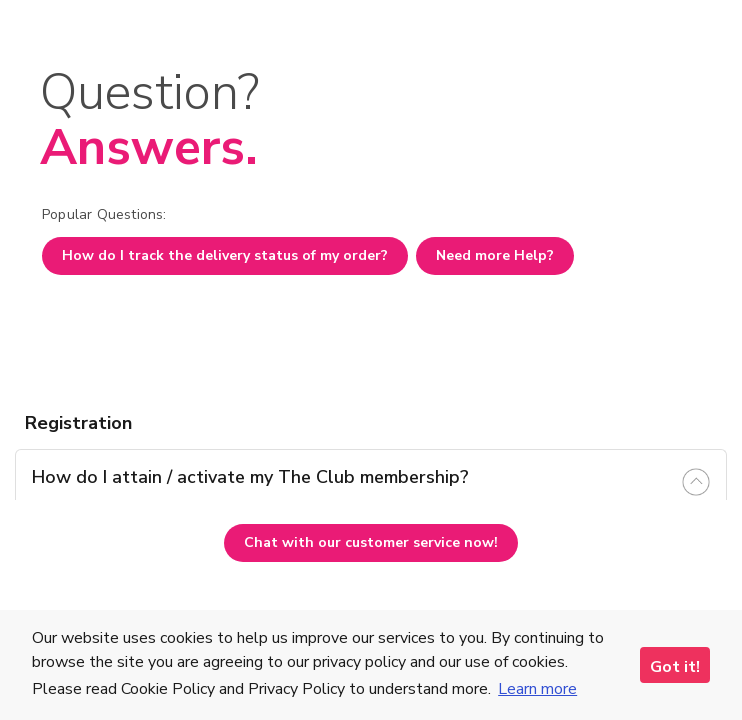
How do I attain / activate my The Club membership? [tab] (250, 477)
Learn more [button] (537, 689)
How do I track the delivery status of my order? (225, 255)
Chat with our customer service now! (371, 542)
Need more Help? (495, 255)
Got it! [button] (675, 667)
